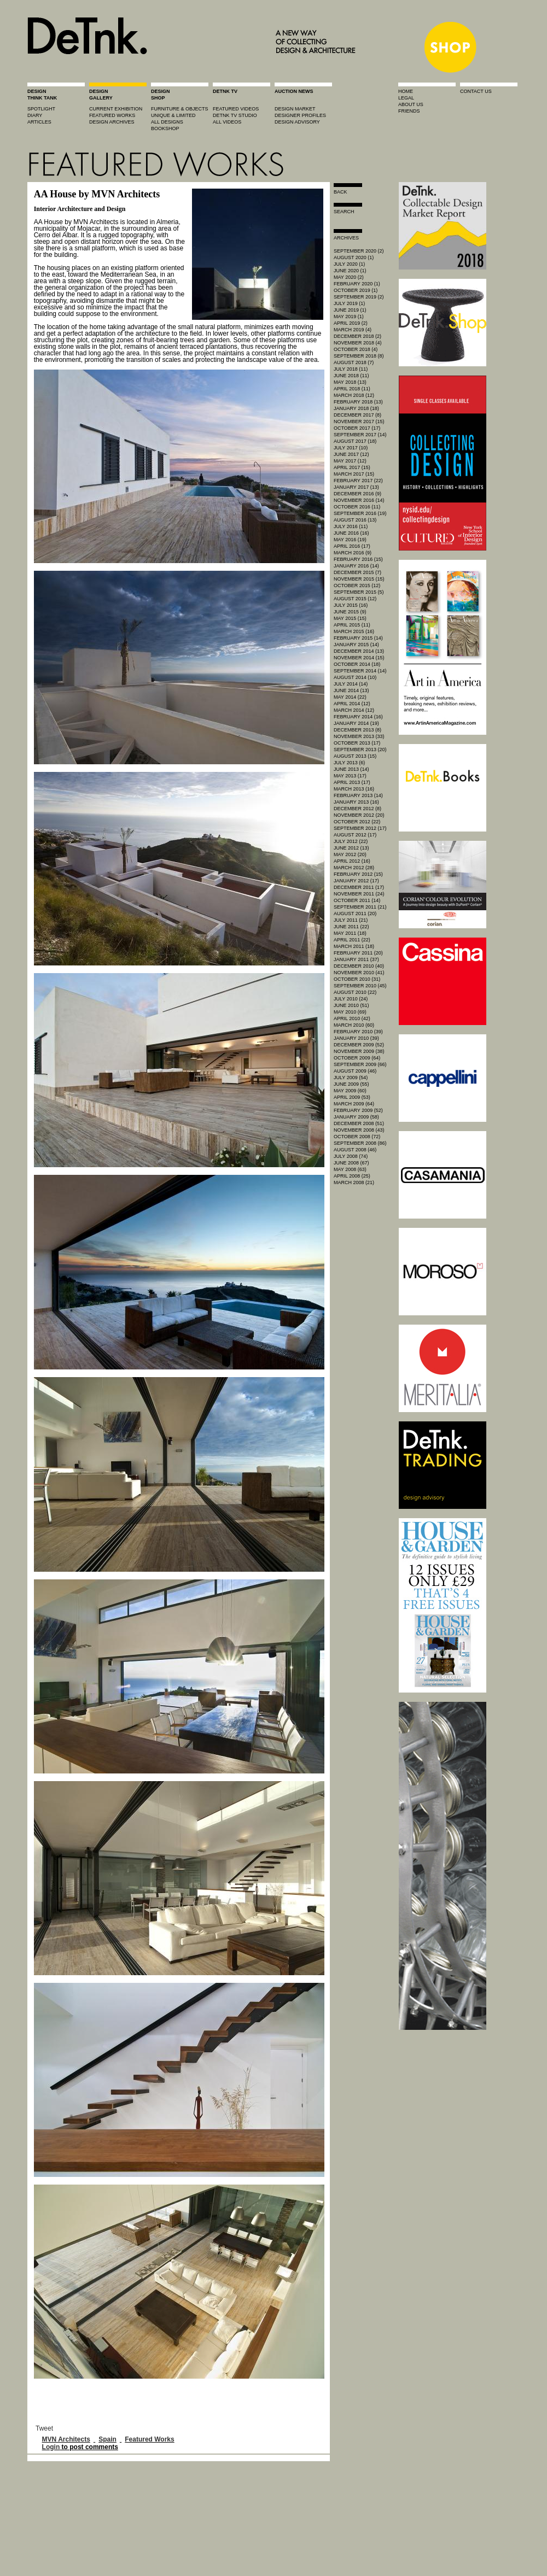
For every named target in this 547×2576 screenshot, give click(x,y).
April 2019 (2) (351, 323)
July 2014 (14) (351, 684)
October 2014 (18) (357, 664)
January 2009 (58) (356, 1117)
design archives (112, 122)
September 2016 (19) (360, 513)
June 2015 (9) (350, 611)
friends (409, 111)
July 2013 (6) (349, 762)
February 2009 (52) (358, 1110)
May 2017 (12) (350, 461)
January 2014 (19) (356, 723)
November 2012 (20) (359, 815)
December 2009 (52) (359, 1044)
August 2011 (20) (355, 913)
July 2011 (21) (351, 920)
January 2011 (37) (356, 959)
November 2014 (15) (359, 657)
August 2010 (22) (355, 992)
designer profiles (300, 115)
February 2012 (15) (358, 874)
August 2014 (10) (355, 677)
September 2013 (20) (360, 749)
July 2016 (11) (351, 526)
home (405, 91)
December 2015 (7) (357, 572)
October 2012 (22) (357, 821)
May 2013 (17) (350, 775)
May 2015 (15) (350, 618)
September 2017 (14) (360, 434)
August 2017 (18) (355, 441)
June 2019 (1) (350, 310)
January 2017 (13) (356, 487)
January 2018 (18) (356, 408)
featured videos (236, 109)
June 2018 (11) (351, 375)
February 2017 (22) (358, 480)
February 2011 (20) (358, 953)
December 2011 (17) (359, 887)
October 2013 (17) (357, 743)
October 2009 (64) (357, 1058)
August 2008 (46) (355, 1149)
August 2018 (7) (354, 362)
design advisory (297, 122)
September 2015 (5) (359, 592)
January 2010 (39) (356, 1038)
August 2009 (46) (355, 1071)
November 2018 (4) (358, 343)
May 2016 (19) (350, 539)
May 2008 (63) (350, 1169)
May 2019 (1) (349, 316)
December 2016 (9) (357, 493)
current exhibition (115, 109)
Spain (107, 2439)
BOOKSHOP (165, 128)
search (344, 211)
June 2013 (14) (351, 769)
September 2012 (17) (360, 828)
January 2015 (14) (356, 644)
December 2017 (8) (357, 415)
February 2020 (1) (357, 283)
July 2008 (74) (351, 1156)
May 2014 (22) (350, 697)
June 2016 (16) (351, 533)
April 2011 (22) (352, 939)
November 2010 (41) (359, 972)
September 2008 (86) (360, 1143)
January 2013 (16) (356, 802)
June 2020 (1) (350, 270)
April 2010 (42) (352, 1018)
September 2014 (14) (360, 671)
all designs (167, 122)
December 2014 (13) (359, 651)
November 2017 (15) (359, 421)
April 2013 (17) (352, 782)
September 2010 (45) (360, 985)
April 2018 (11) (352, 388)
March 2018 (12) (354, 395)
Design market (295, 109)
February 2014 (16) (358, 716)
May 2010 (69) (350, 1012)
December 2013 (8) (357, 730)
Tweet (44, 2428)
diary (34, 115)
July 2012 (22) (351, 841)
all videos (227, 122)
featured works (112, 115)
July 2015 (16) (351, 605)
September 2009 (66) (360, 1064)
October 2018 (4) (355, 349)
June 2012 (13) (351, 848)
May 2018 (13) (350, 382)
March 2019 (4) (352, 329)
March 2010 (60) (354, 1025)
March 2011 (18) (354, 946)
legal (406, 98)
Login (51, 2447)
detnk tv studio (235, 115)
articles (39, 122)
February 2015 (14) (358, 638)
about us (410, 104)
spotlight (41, 109)
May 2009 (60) (350, 1090)
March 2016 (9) (352, 552)
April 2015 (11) (352, 625)
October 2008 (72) (357, 1136)
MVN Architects (66, 2439)
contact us (476, 91)
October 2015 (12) (357, 585)
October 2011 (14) (357, 900)
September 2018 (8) (359, 356)
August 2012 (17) (355, 835)
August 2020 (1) (354, 257)
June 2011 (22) (351, 926)
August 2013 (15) (355, 756)
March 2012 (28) (354, 867)
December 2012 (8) (357, 808)
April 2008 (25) (352, 1176)
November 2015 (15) (359, 579)
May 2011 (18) (350, 933)
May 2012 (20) (350, 854)
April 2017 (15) (352, 467)
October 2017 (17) (357, 428)
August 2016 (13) (355, 520)
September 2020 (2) (359, 251)
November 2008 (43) (359, 1130)
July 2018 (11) (351, 369)
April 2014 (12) (352, 703)
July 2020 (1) (349, 264)
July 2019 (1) (349, 303)
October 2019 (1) (355, 290)
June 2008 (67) (351, 1163)
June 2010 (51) (351, 1005)
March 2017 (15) (354, 474)
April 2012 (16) (352, 861)
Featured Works (149, 2439)
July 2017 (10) (351, 447)
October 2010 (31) (357, 979)
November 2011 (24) (359, 894)
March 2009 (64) (354, 1103)
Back (340, 192)
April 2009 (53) (352, 1097)
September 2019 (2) (359, 297)
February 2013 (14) (358, 795)
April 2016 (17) (352, 546)
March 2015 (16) (354, 631)
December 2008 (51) (359, 1123)
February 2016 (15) (358, 559)
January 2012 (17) (356, 880)
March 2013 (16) (354, 789)
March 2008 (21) (354, 1182)
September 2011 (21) (360, 907)
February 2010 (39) (358, 1031)
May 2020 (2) (349, 277)
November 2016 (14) (359, 500)
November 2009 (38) (359, 1051)
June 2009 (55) (351, 1084)
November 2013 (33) (359, 736)
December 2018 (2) (357, 336)
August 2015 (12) (355, 598)
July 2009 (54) (351, 1077)
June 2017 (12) (351, 454)
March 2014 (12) (354, 710)
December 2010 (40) (359, 966)
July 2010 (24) (351, 999)
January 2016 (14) (356, 566)
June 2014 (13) (351, 690)
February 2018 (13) (358, 402)
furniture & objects (179, 109)
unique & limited (173, 115)
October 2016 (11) (357, 507)
